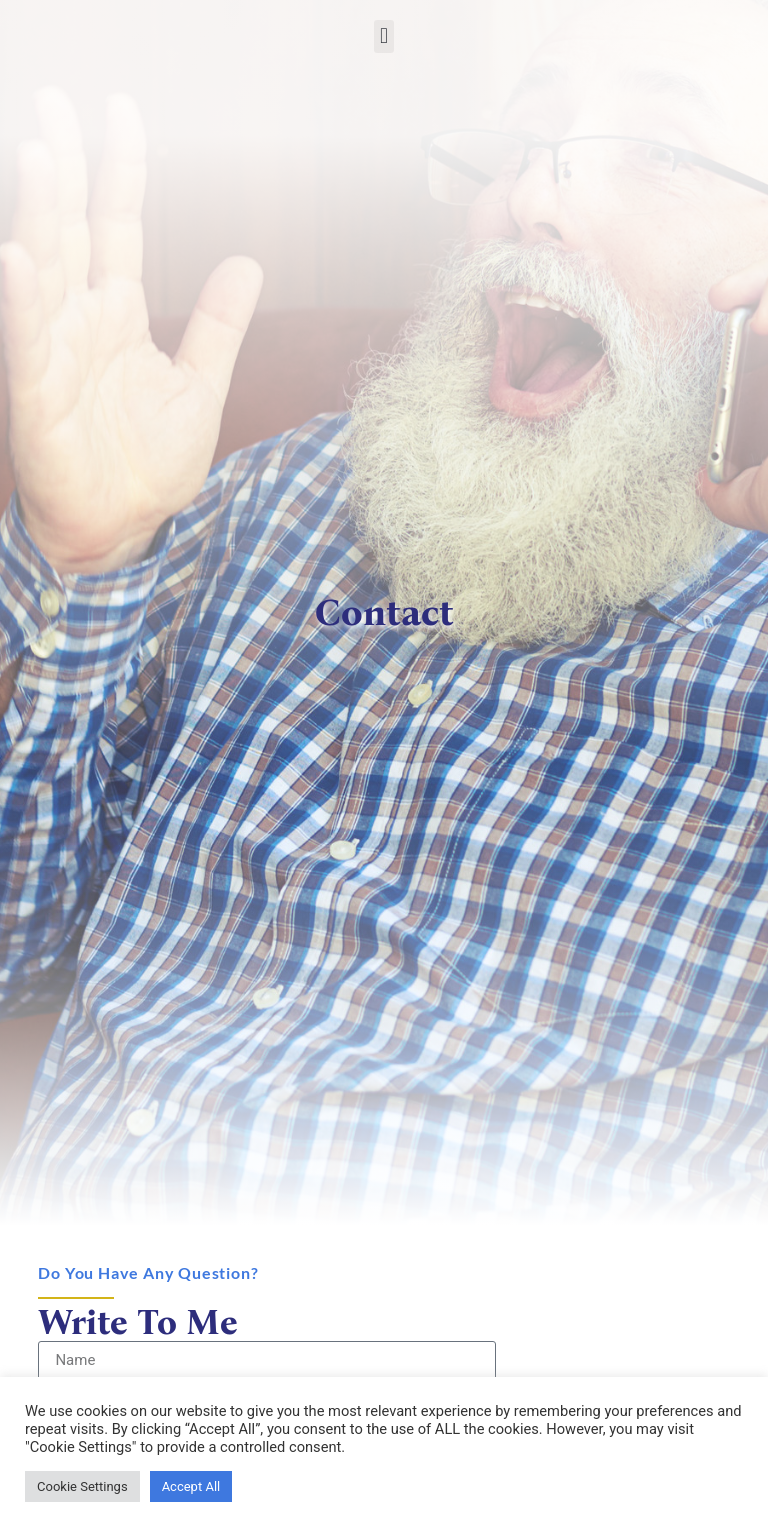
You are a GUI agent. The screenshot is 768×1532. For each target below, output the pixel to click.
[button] (383, 36)
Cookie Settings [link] (82, 1486)
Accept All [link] (191, 1486)
